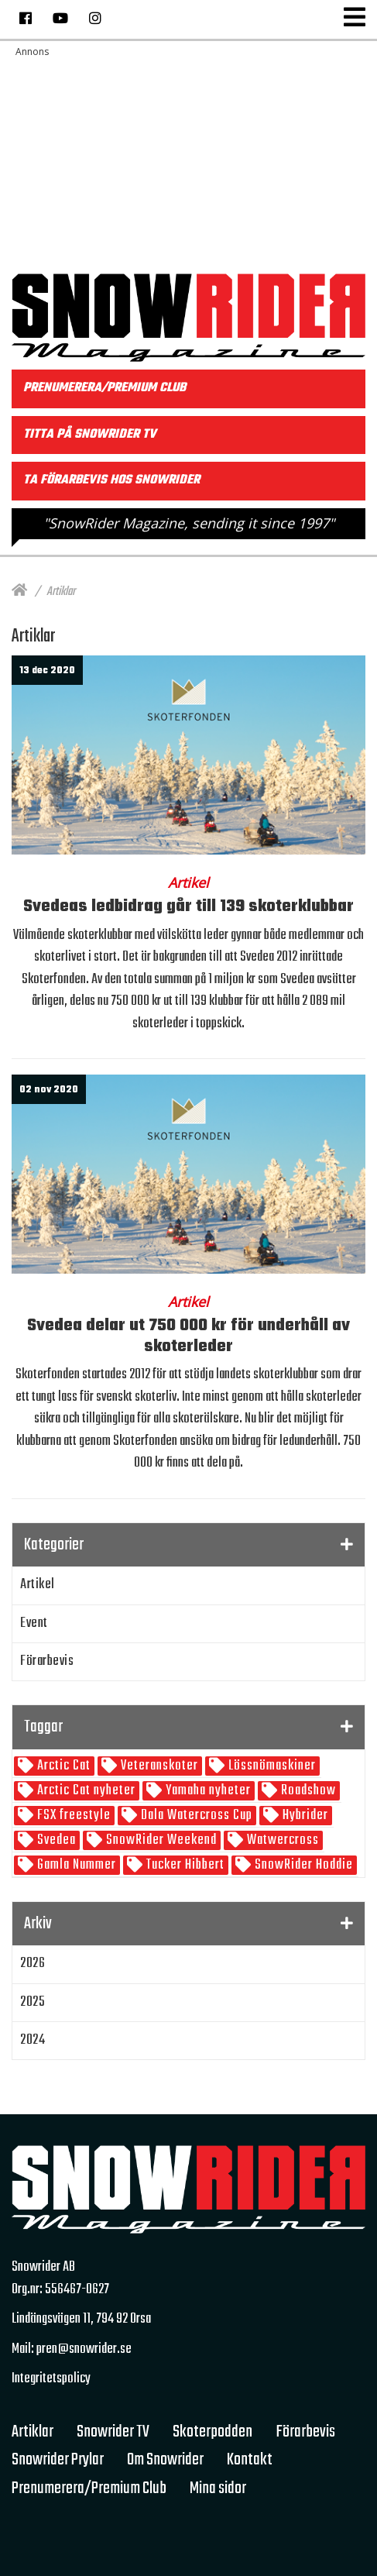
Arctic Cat (62, 1766)
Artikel (37, 1584)
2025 (32, 2002)
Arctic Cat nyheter (84, 1790)
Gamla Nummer (75, 1865)
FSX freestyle (72, 1815)
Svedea (55, 1840)
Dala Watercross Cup (195, 1815)
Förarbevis (47, 1661)
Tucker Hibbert (183, 1865)
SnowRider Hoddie (302, 1865)
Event (34, 1623)
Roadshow (307, 1790)
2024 (32, 2040)
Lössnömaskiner (270, 1766)
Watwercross (281, 1840)
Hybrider (303, 1815)
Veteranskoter (158, 1766)
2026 (32, 1963)
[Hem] (19, 592)
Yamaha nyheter (207, 1790)
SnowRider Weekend (160, 1840)
